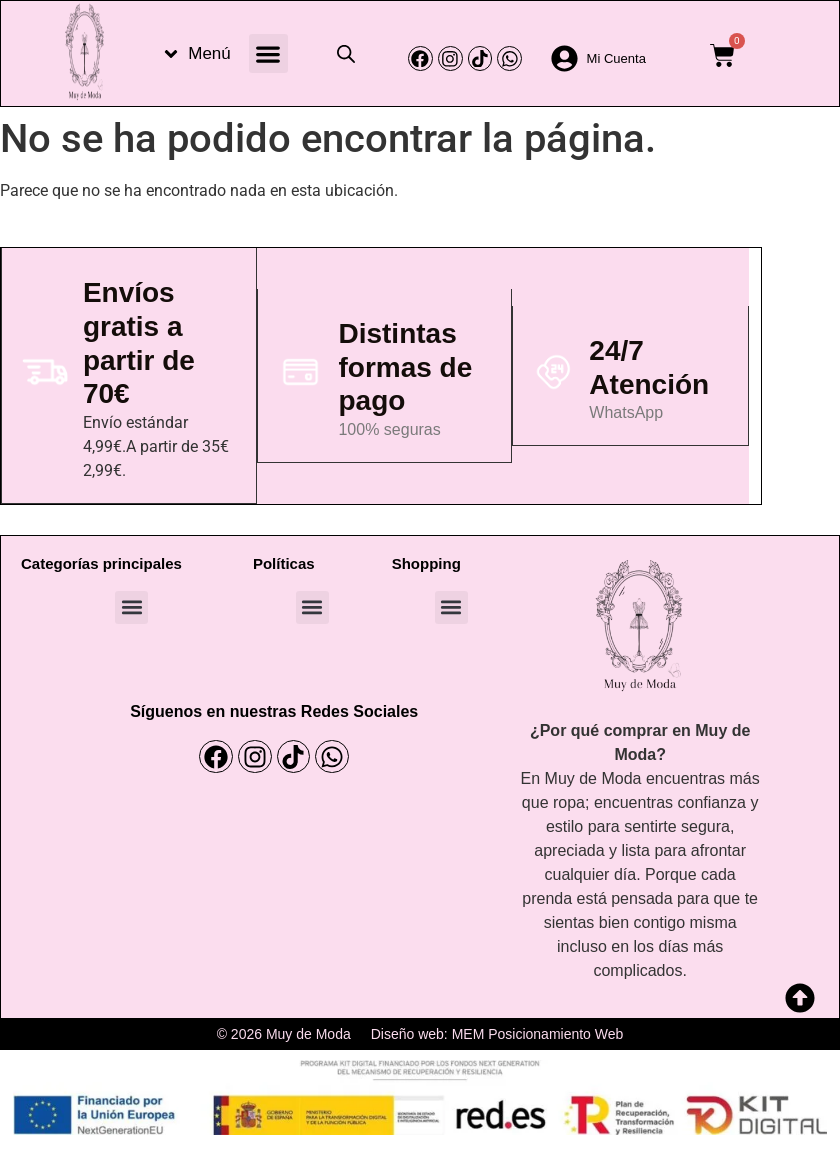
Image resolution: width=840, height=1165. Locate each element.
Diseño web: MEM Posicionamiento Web (497, 1034)
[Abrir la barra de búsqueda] (346, 54)
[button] (268, 53)
